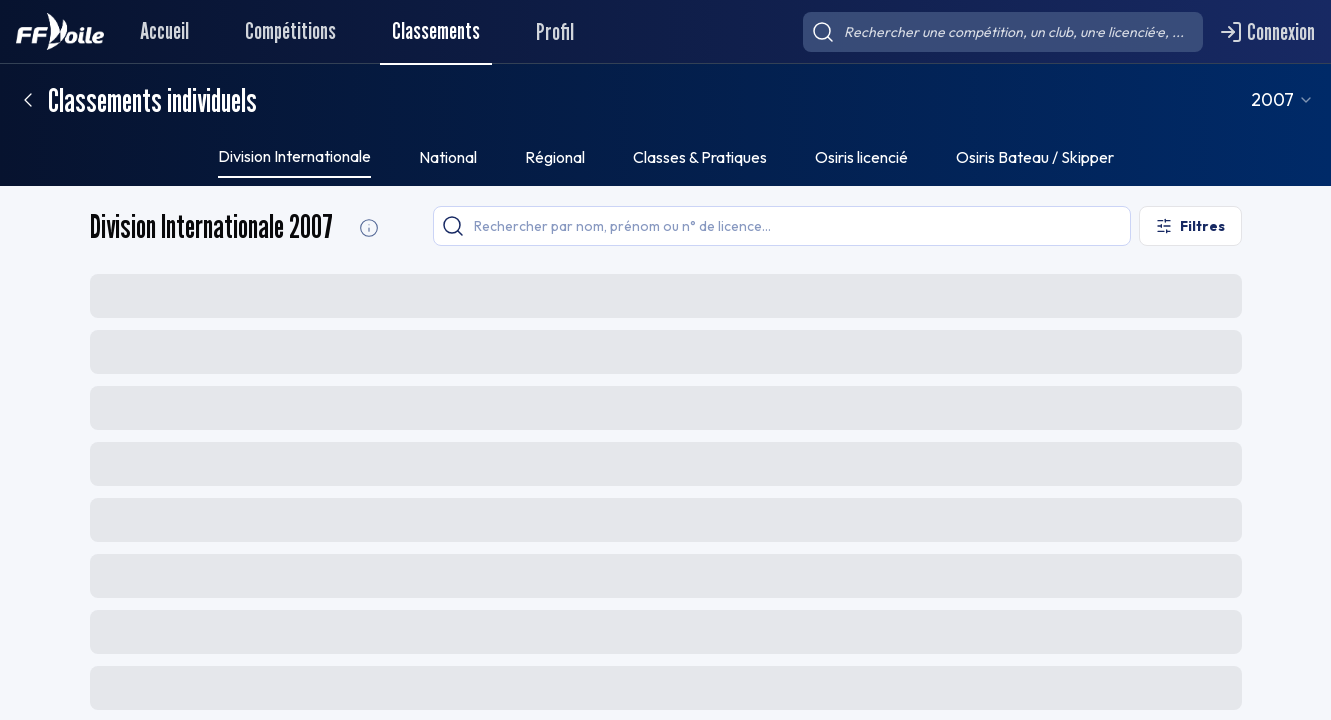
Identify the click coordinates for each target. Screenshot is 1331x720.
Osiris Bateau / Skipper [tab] (1035, 157)
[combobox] (1304, 100)
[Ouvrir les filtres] (1190, 226)
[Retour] (28, 100)
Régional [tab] (555, 157)
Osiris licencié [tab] (861, 157)
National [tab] (448, 157)
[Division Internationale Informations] (369, 228)
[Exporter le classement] (1193, 294)
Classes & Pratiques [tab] (700, 157)
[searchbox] (1003, 32)
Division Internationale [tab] (294, 156)
